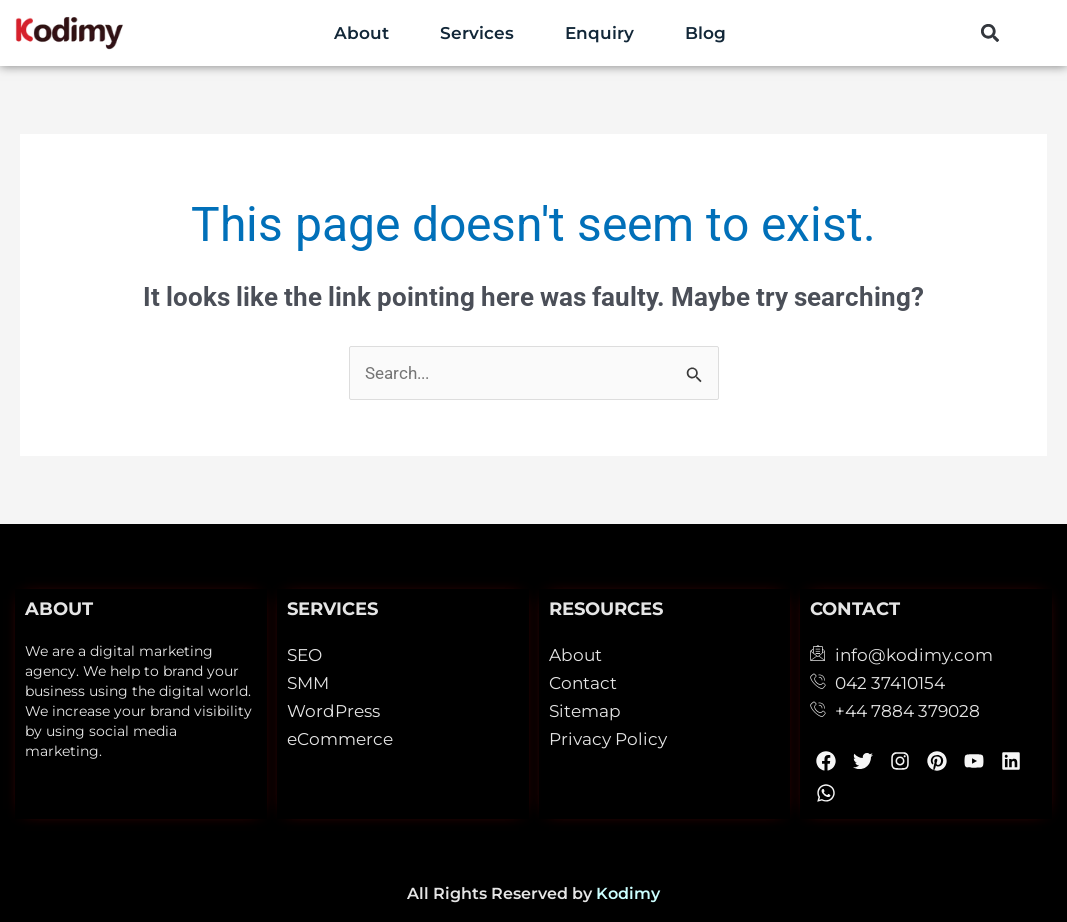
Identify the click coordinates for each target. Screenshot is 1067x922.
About (361, 33)
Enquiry (599, 33)
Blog (705, 33)
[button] (990, 33)
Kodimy (628, 893)
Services (477, 33)
